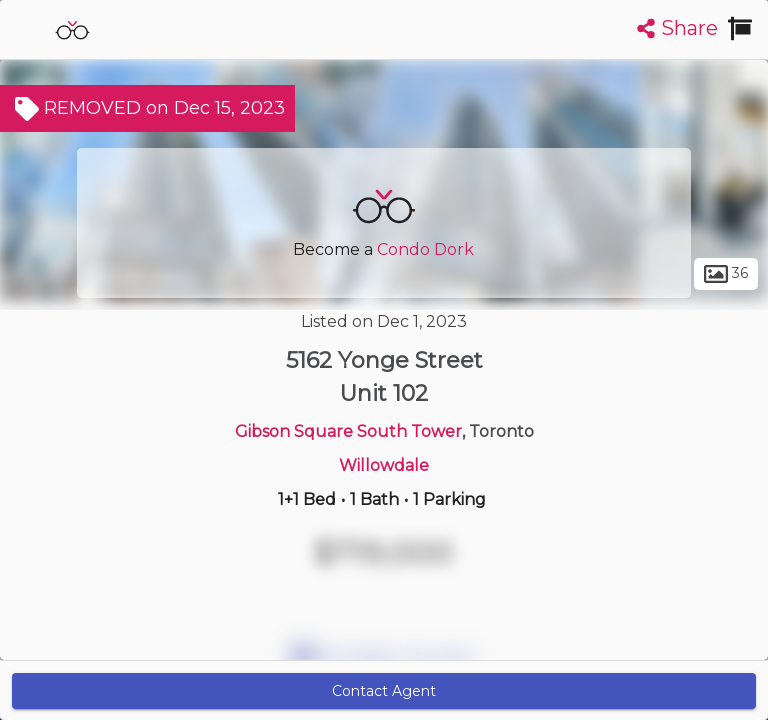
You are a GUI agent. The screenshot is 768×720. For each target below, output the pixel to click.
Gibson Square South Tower (348, 431)
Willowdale (384, 465)
